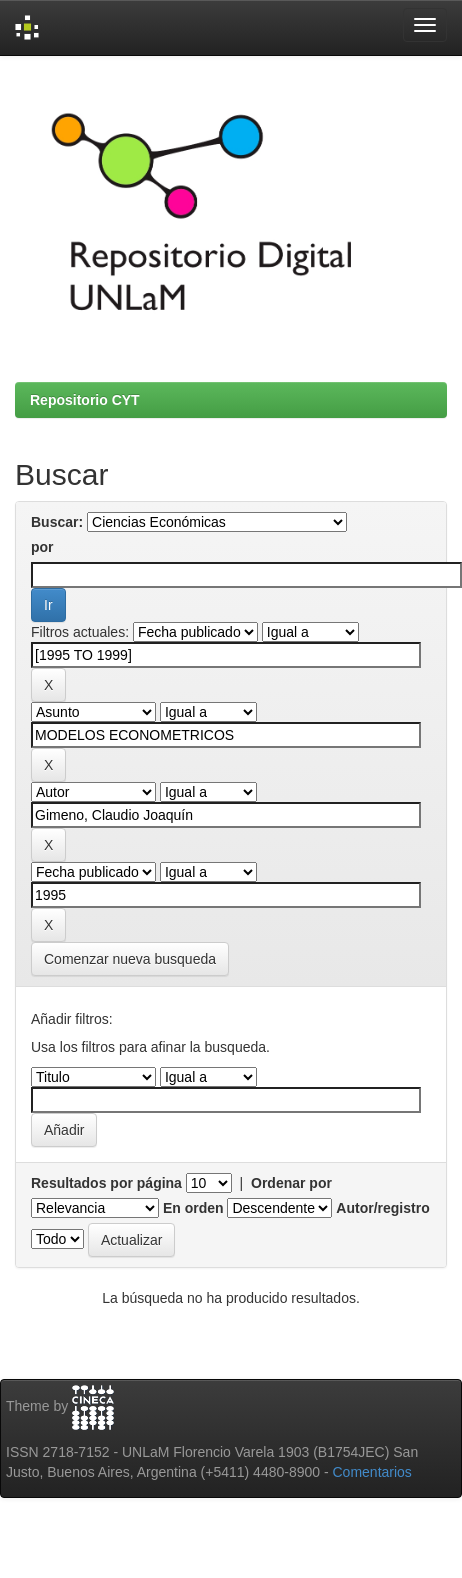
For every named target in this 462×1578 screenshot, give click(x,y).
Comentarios (372, 1472)
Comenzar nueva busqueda (130, 959)
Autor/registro (382, 1208)
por (42, 547)
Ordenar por (291, 1183)
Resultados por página (106, 1183)
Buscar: (57, 522)
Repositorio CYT (85, 400)
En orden (193, 1208)
